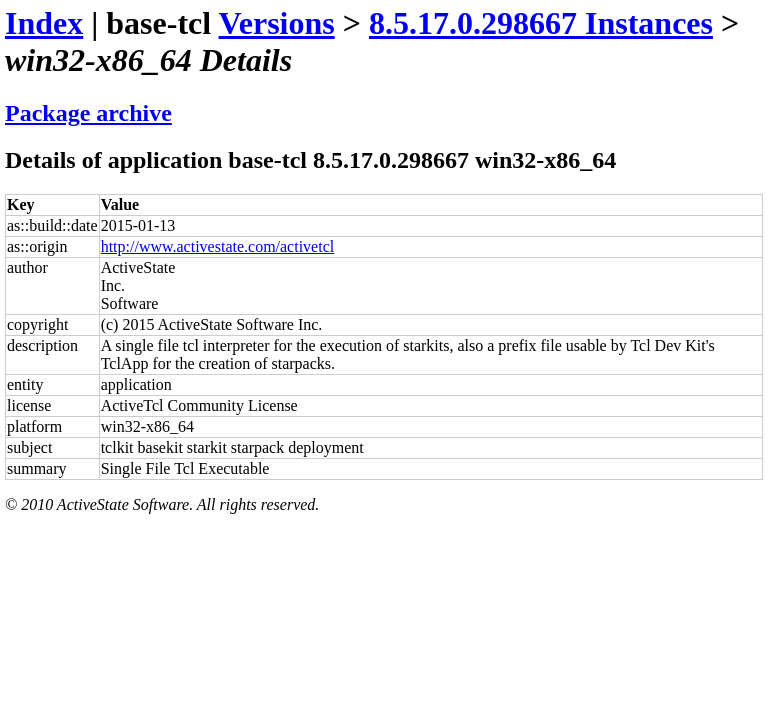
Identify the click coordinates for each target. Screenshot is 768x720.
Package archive (88, 113)
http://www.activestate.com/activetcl (218, 246)
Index (44, 23)
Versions (277, 23)
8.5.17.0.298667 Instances (541, 23)
